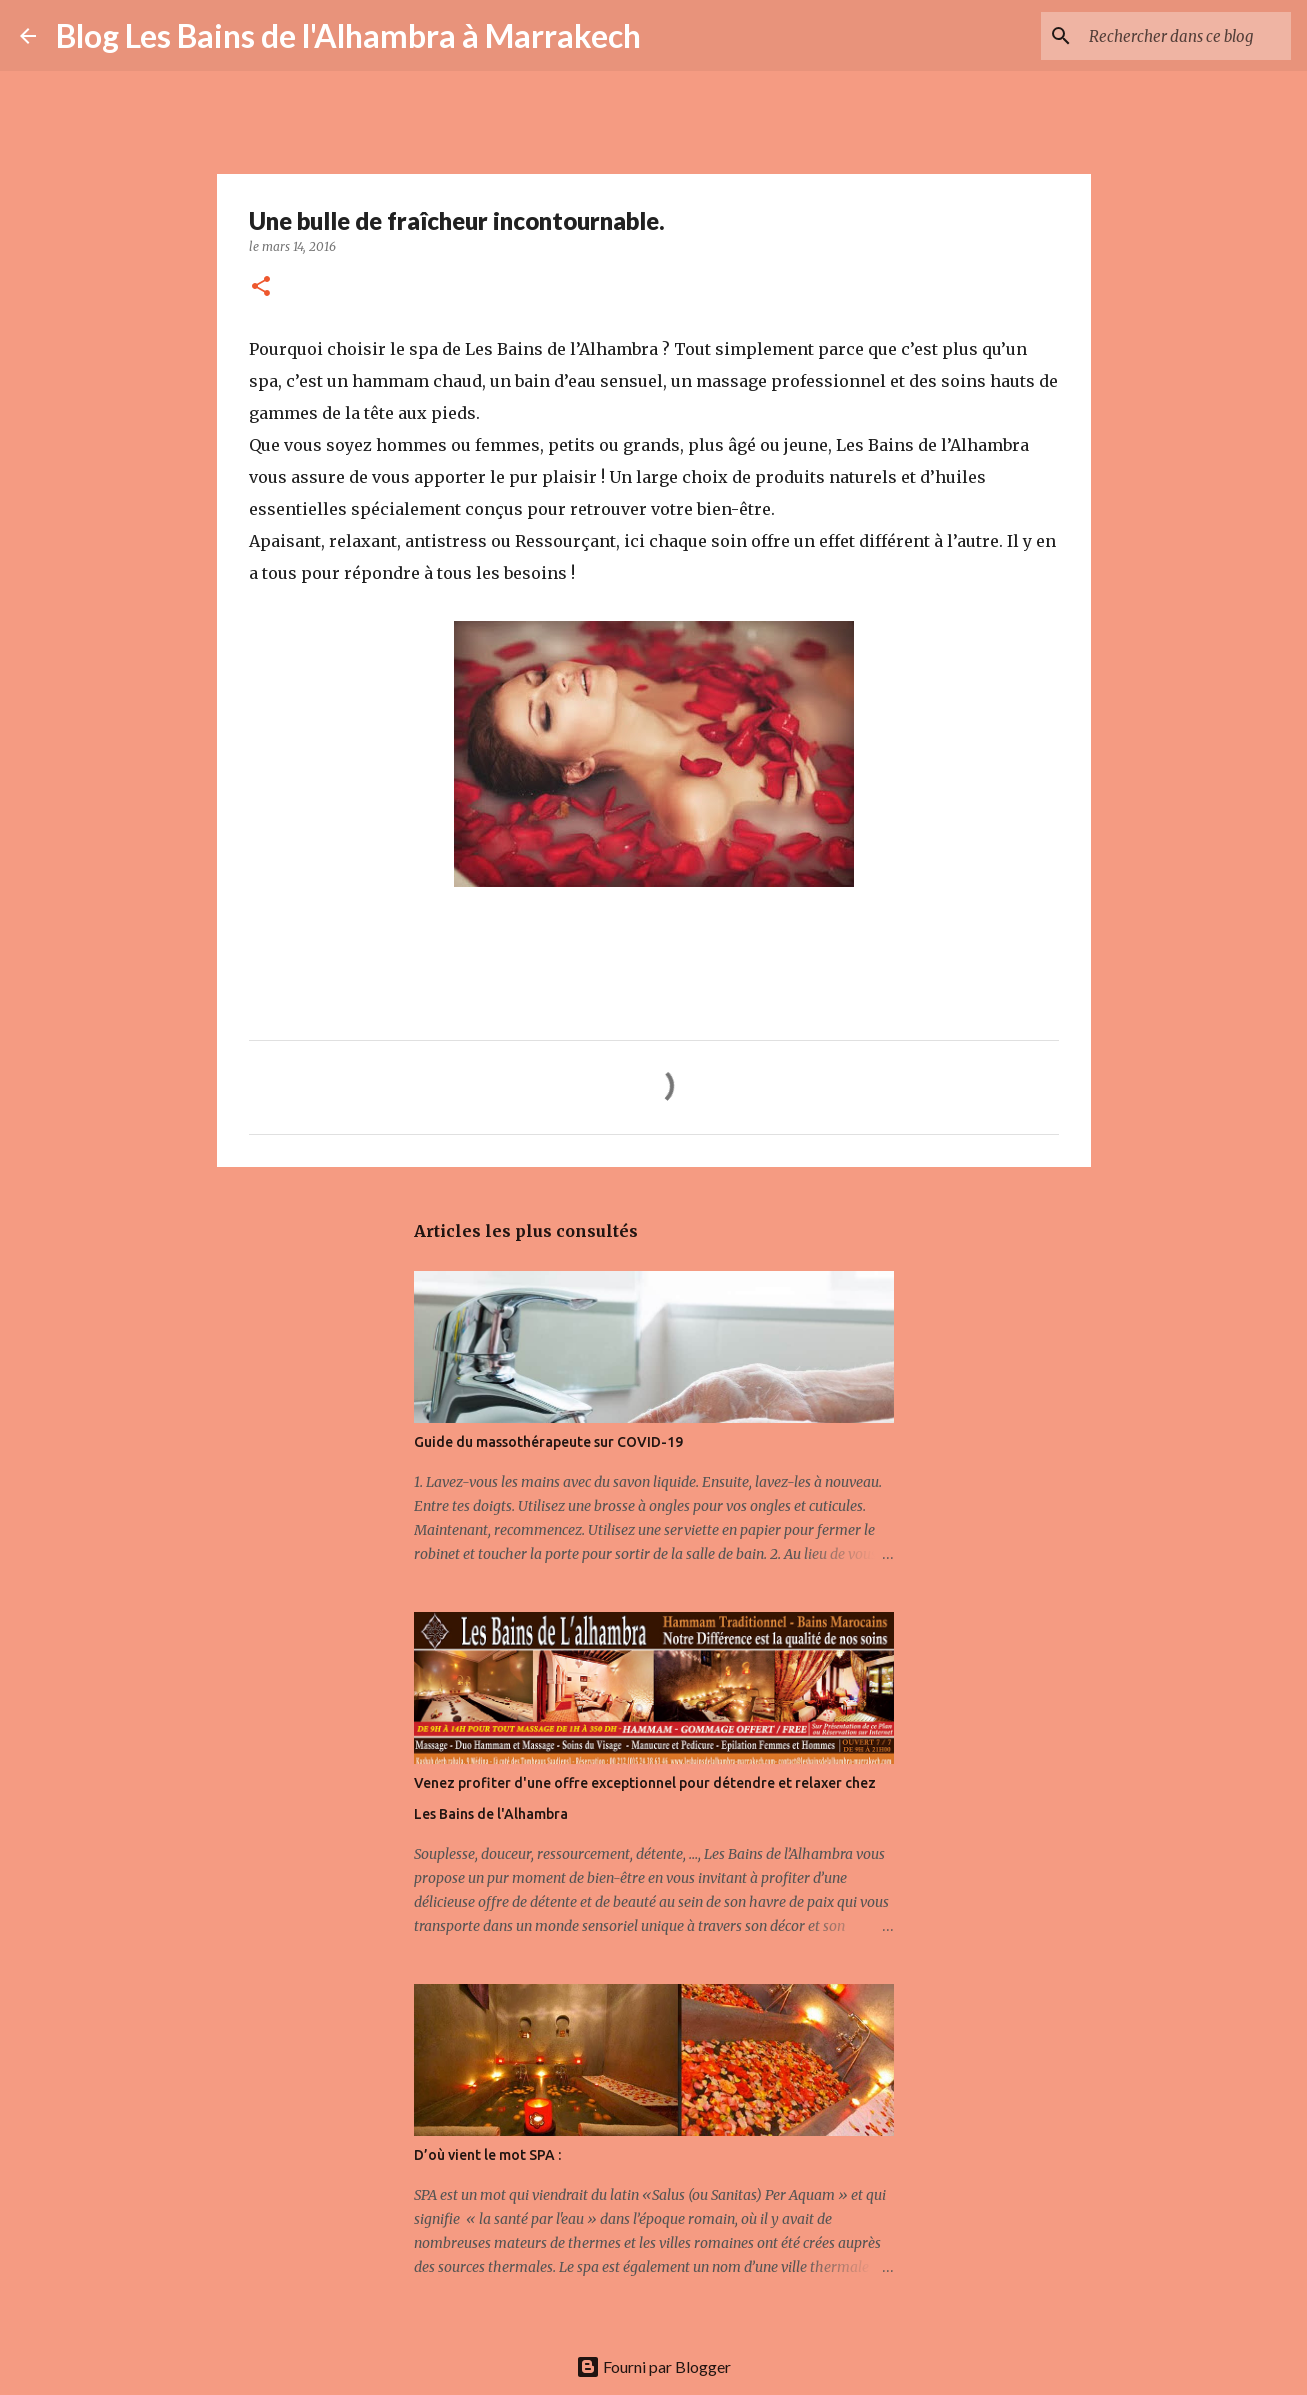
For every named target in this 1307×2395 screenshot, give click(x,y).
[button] (261, 287)
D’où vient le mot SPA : (487, 2155)
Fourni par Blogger (653, 2366)
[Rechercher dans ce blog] (1186, 36)
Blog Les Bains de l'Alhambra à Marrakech (348, 35)
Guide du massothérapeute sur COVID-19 (548, 1442)
